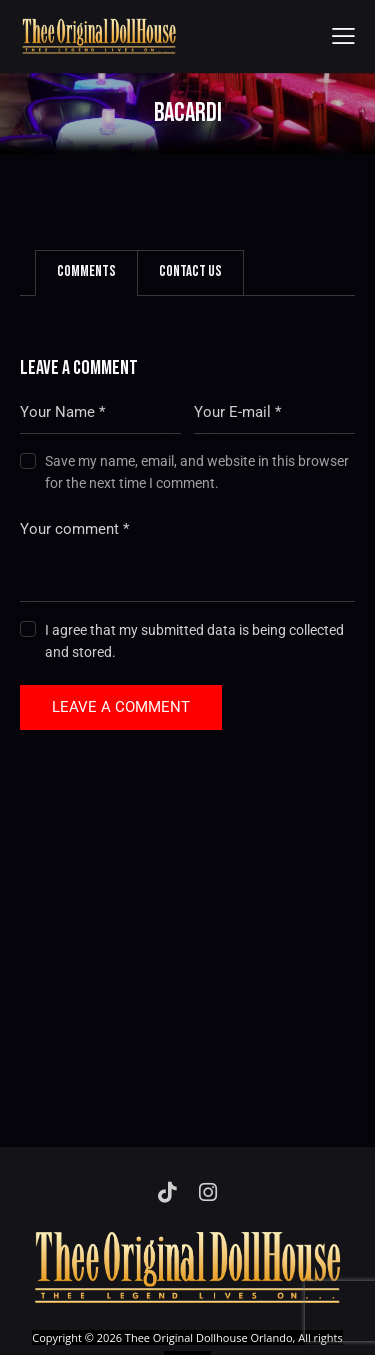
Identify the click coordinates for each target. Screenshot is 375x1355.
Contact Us (190, 271)
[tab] (86, 273)
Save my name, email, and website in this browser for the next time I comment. (197, 472)
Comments (86, 271)
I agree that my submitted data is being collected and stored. (194, 641)
